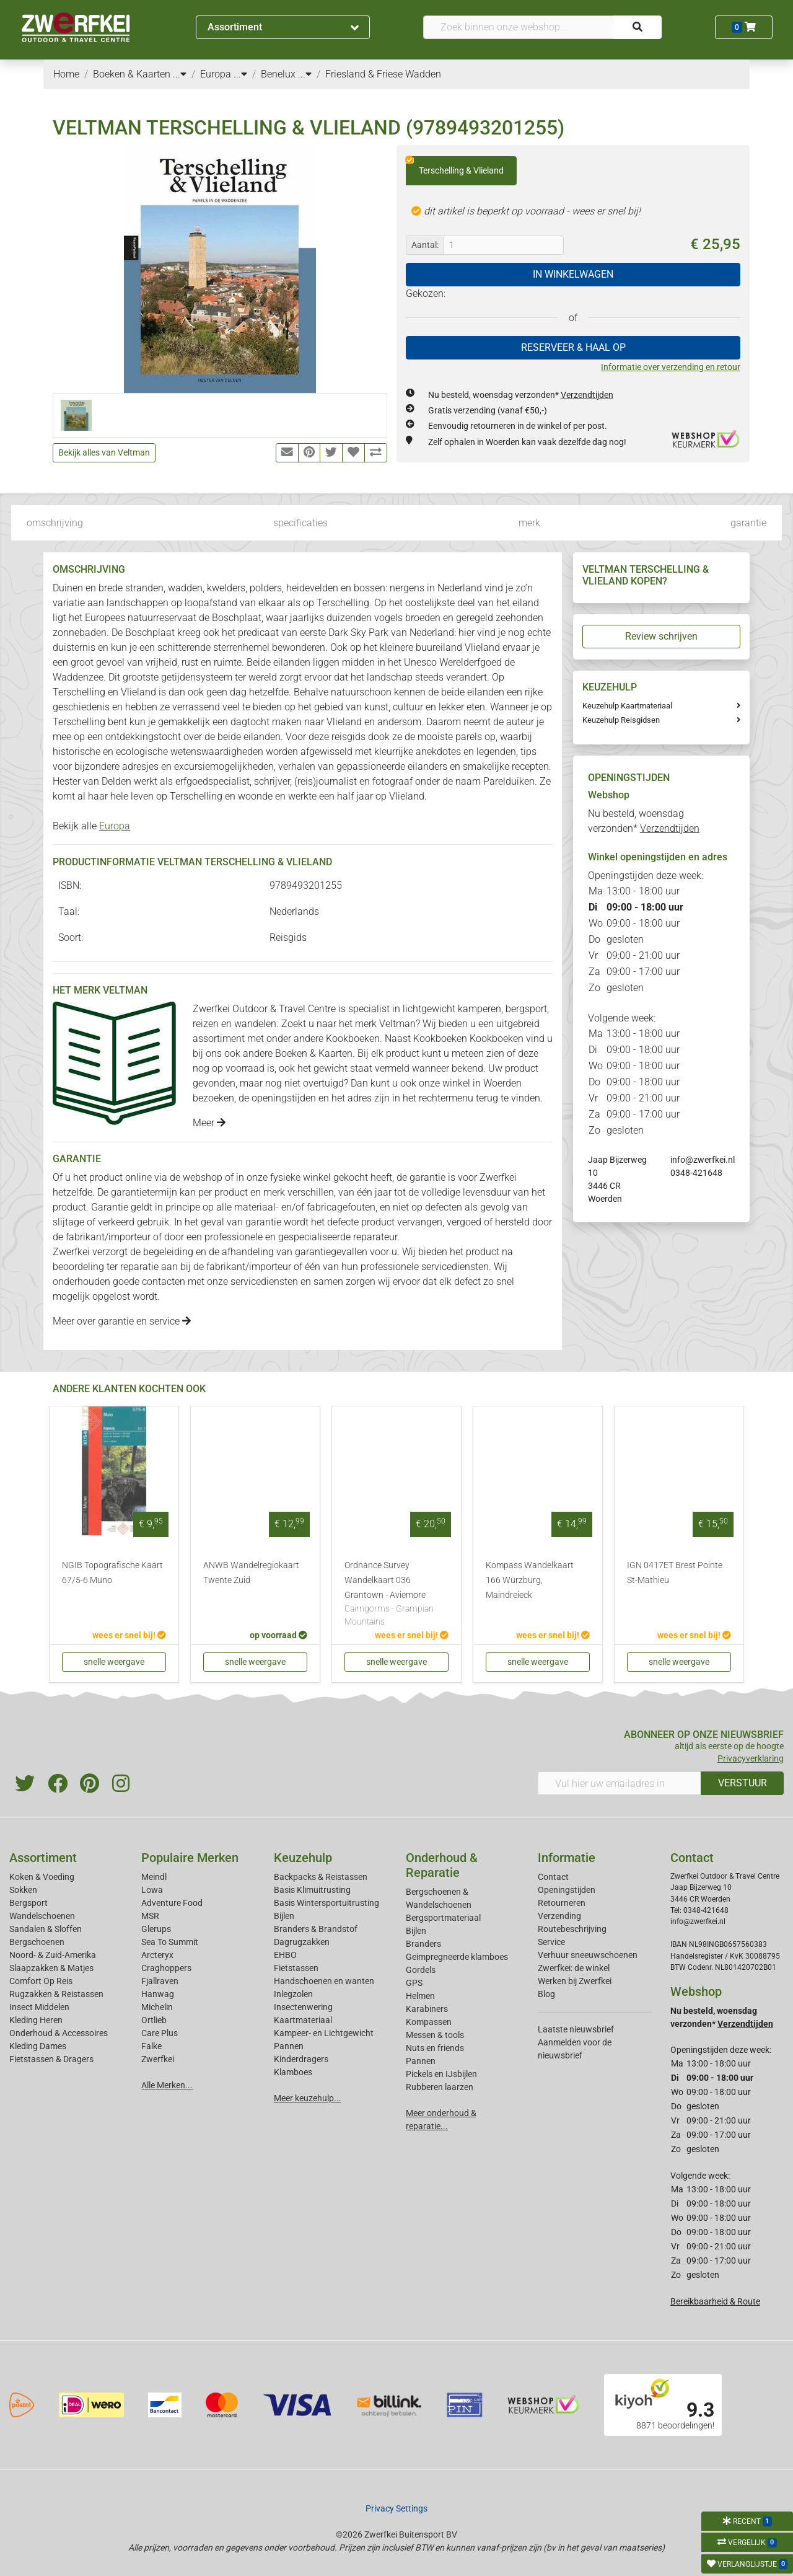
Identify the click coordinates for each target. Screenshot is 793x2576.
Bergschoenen (36, 1942)
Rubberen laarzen (439, 2087)
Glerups (156, 1929)
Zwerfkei (157, 2059)
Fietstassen (296, 1968)
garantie (748, 523)
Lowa (152, 1890)
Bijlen (284, 1916)
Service (551, 1942)
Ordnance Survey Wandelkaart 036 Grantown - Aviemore (396, 1594)
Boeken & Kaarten (314, 1053)
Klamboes (293, 2072)
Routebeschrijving (572, 1929)
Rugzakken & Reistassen (56, 1994)
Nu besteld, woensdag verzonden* (520, 395)
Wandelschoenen (42, 1916)
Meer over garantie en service (122, 1321)
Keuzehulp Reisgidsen (621, 720)
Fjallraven (159, 1981)
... (179, 74)
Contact (553, 1877)
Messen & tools (435, 2035)
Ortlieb (154, 2020)
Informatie (566, 1857)
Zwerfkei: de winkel (574, 1968)
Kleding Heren (36, 2020)
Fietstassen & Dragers (51, 2059)
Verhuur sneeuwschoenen (587, 1955)
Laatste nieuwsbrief (576, 2029)
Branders (423, 1944)
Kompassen (429, 2022)
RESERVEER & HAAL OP (573, 347)
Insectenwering (303, 2007)
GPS (414, 1983)
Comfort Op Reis (40, 1981)
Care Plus (159, 2033)
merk (529, 523)
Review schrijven (661, 636)
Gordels (421, 1970)
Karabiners (427, 2009)
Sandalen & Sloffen (45, 1929)
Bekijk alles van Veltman (104, 452)
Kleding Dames (37, 2046)
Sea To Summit (169, 1942)
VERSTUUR (742, 1783)
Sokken (23, 1890)
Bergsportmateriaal (443, 1918)
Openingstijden (566, 1890)
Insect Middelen (39, 2007)
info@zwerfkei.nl (702, 1160)
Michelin (157, 2007)
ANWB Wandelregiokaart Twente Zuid (251, 1573)
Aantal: (425, 245)
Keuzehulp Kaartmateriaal (627, 705)
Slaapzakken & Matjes (51, 1968)
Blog (546, 1994)
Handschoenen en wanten (324, 1981)
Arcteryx (157, 1955)
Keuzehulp (303, 1857)
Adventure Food (172, 1903)
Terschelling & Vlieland (455, 166)
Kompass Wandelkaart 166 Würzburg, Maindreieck (530, 1580)
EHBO (285, 1955)
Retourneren (561, 1903)
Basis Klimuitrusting (312, 1890)
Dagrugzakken (302, 1942)
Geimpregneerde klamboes (457, 1957)
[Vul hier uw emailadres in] (619, 1783)
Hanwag (157, 1994)
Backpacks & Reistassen (320, 1877)
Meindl (154, 1877)
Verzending (559, 1916)
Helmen (420, 1996)
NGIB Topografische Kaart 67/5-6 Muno (112, 1573)
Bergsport (28, 1903)
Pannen (421, 2061)
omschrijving (55, 523)
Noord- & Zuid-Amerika (52, 1955)
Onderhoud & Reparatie (442, 1865)
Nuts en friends (435, 2048)
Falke (151, 2046)
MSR (150, 1916)
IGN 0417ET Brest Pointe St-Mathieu (674, 1573)
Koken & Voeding (41, 1877)
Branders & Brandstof (315, 1929)
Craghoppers (166, 1968)
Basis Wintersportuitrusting (326, 1903)
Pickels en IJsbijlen (441, 2074)
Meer (209, 1123)
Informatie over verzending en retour (670, 367)
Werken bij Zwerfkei (574, 1981)
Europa (114, 826)
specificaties (300, 523)
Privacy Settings (396, 2508)
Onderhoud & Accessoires (58, 2033)
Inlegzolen (293, 1994)
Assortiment (283, 26)
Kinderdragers (301, 2059)
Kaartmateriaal (303, 2020)
